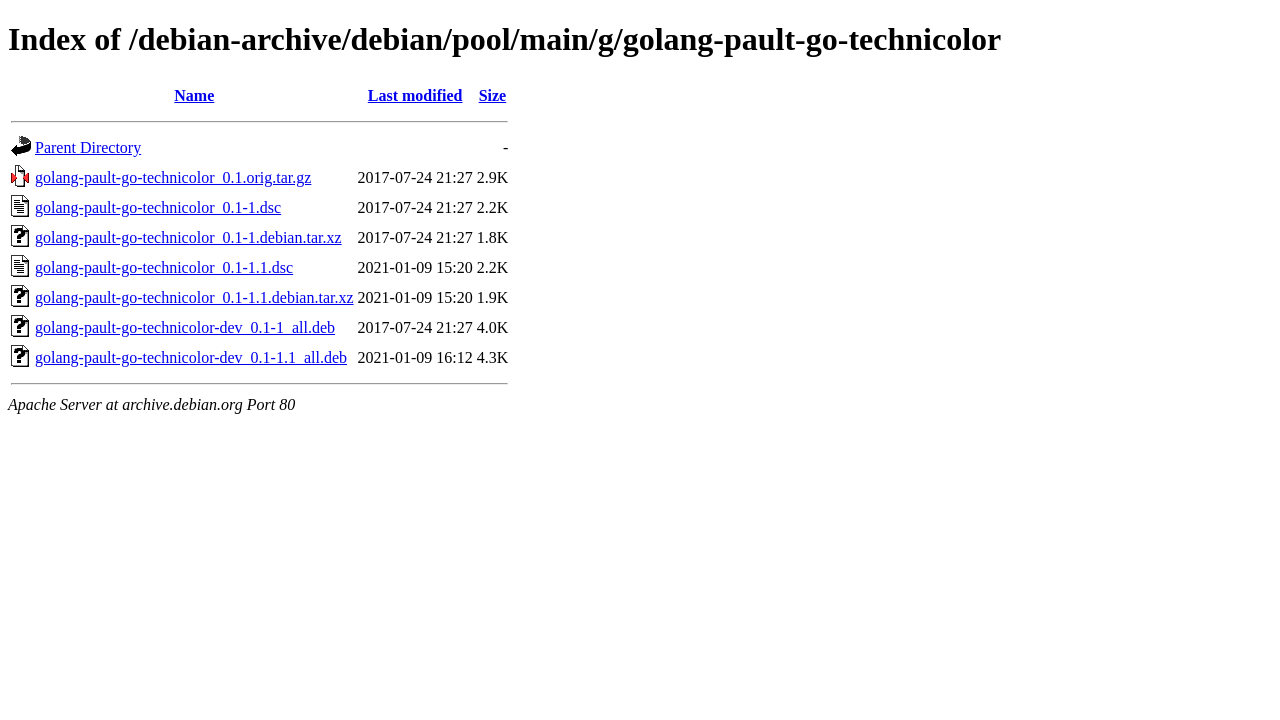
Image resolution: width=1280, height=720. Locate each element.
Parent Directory (88, 147)
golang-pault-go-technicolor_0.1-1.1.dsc (164, 267)
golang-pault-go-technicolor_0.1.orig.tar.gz (173, 177)
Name (194, 95)
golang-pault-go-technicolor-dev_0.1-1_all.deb (185, 327)
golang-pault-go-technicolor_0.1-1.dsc (158, 207)
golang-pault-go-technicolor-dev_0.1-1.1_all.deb (191, 357)
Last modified (415, 95)
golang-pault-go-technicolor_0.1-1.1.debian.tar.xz (194, 297)
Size (493, 95)
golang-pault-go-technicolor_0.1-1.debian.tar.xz (188, 237)
